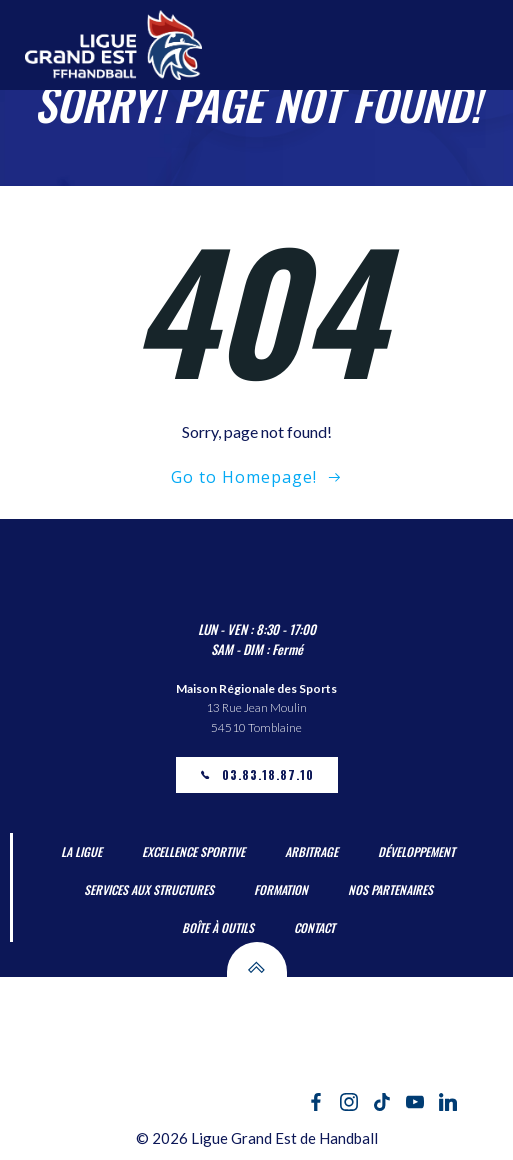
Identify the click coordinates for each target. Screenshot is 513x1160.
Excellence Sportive (193, 851)
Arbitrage (311, 851)
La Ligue (81, 851)
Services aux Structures (149, 889)
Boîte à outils (218, 927)
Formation (281, 889)
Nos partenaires (390, 889)
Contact (314, 927)
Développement (416, 851)
